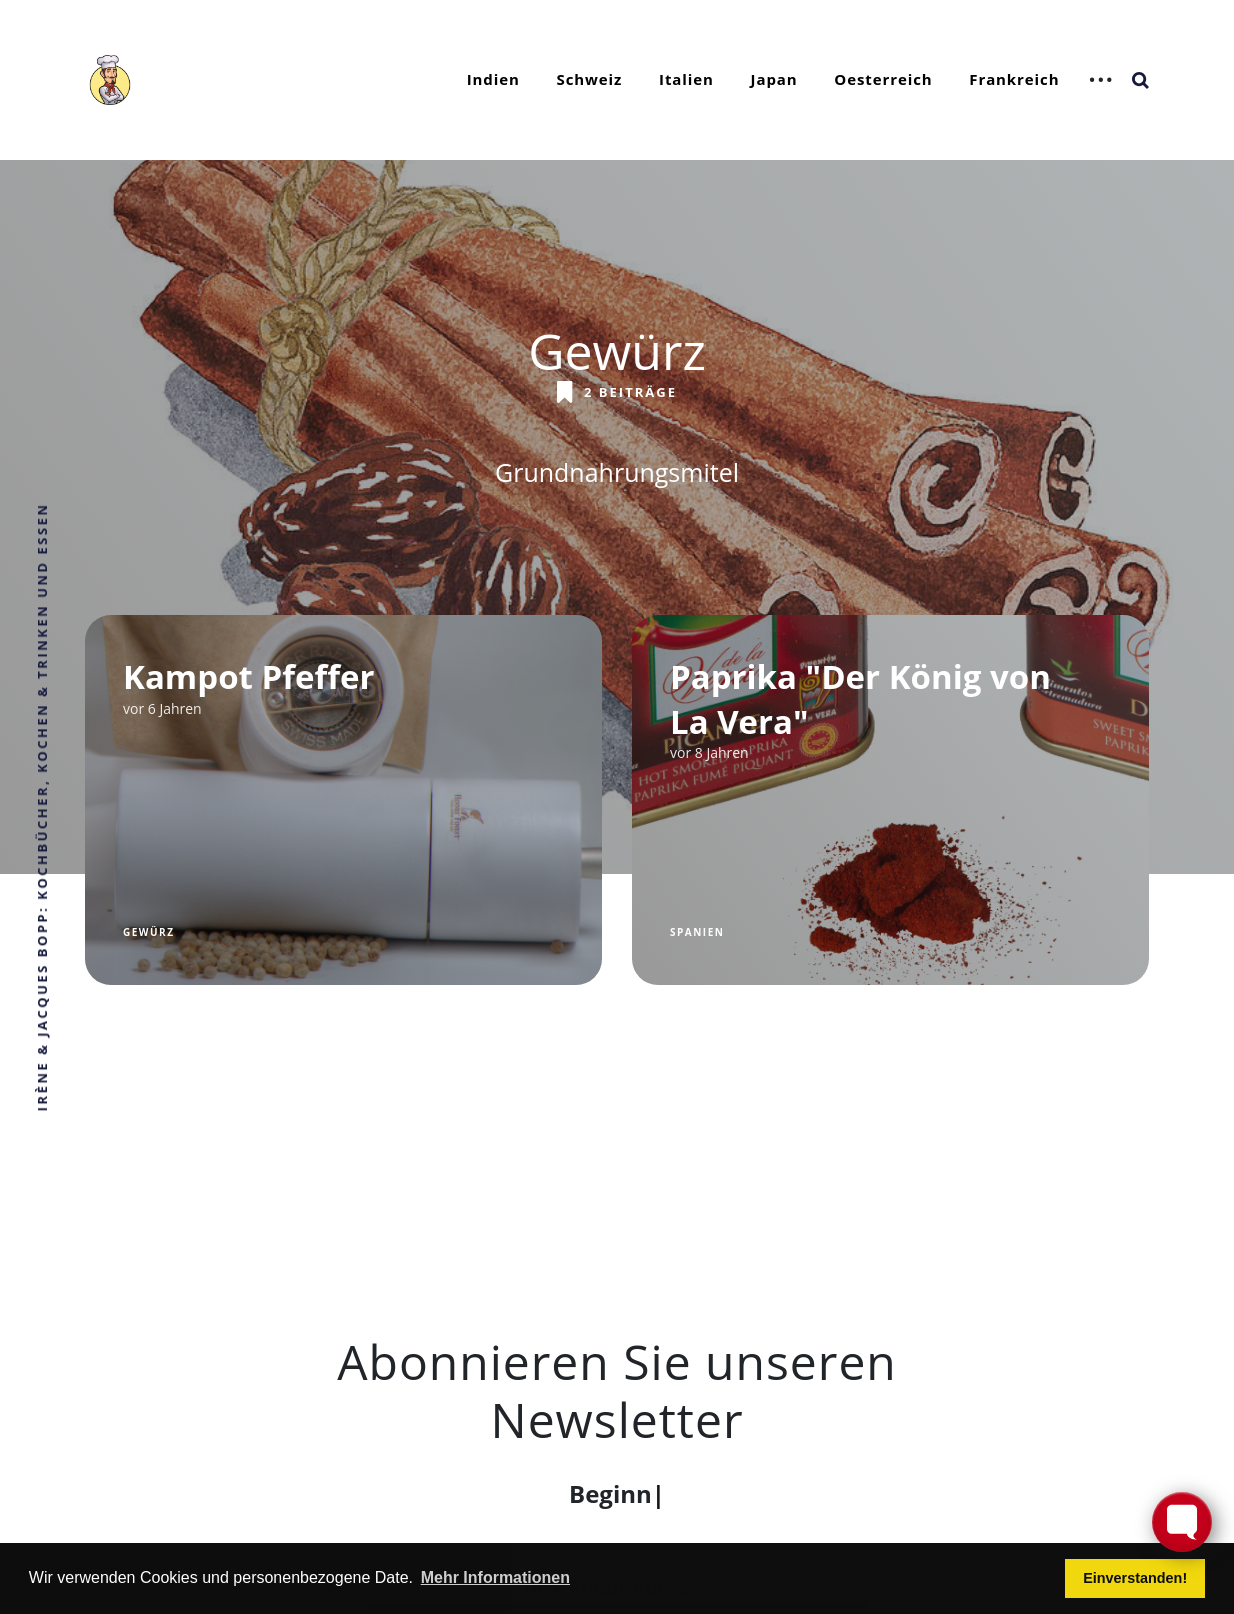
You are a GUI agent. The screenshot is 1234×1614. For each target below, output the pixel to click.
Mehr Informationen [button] (495, 1577)
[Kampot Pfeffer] (343, 800)
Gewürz (148, 932)
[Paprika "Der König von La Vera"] (890, 800)
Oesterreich (883, 79)
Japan (774, 79)
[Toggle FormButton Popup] (1182, 1522)
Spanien (697, 932)
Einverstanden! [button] (1135, 1578)
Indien (493, 79)
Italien (686, 79)
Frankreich (1014, 79)
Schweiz (590, 79)
